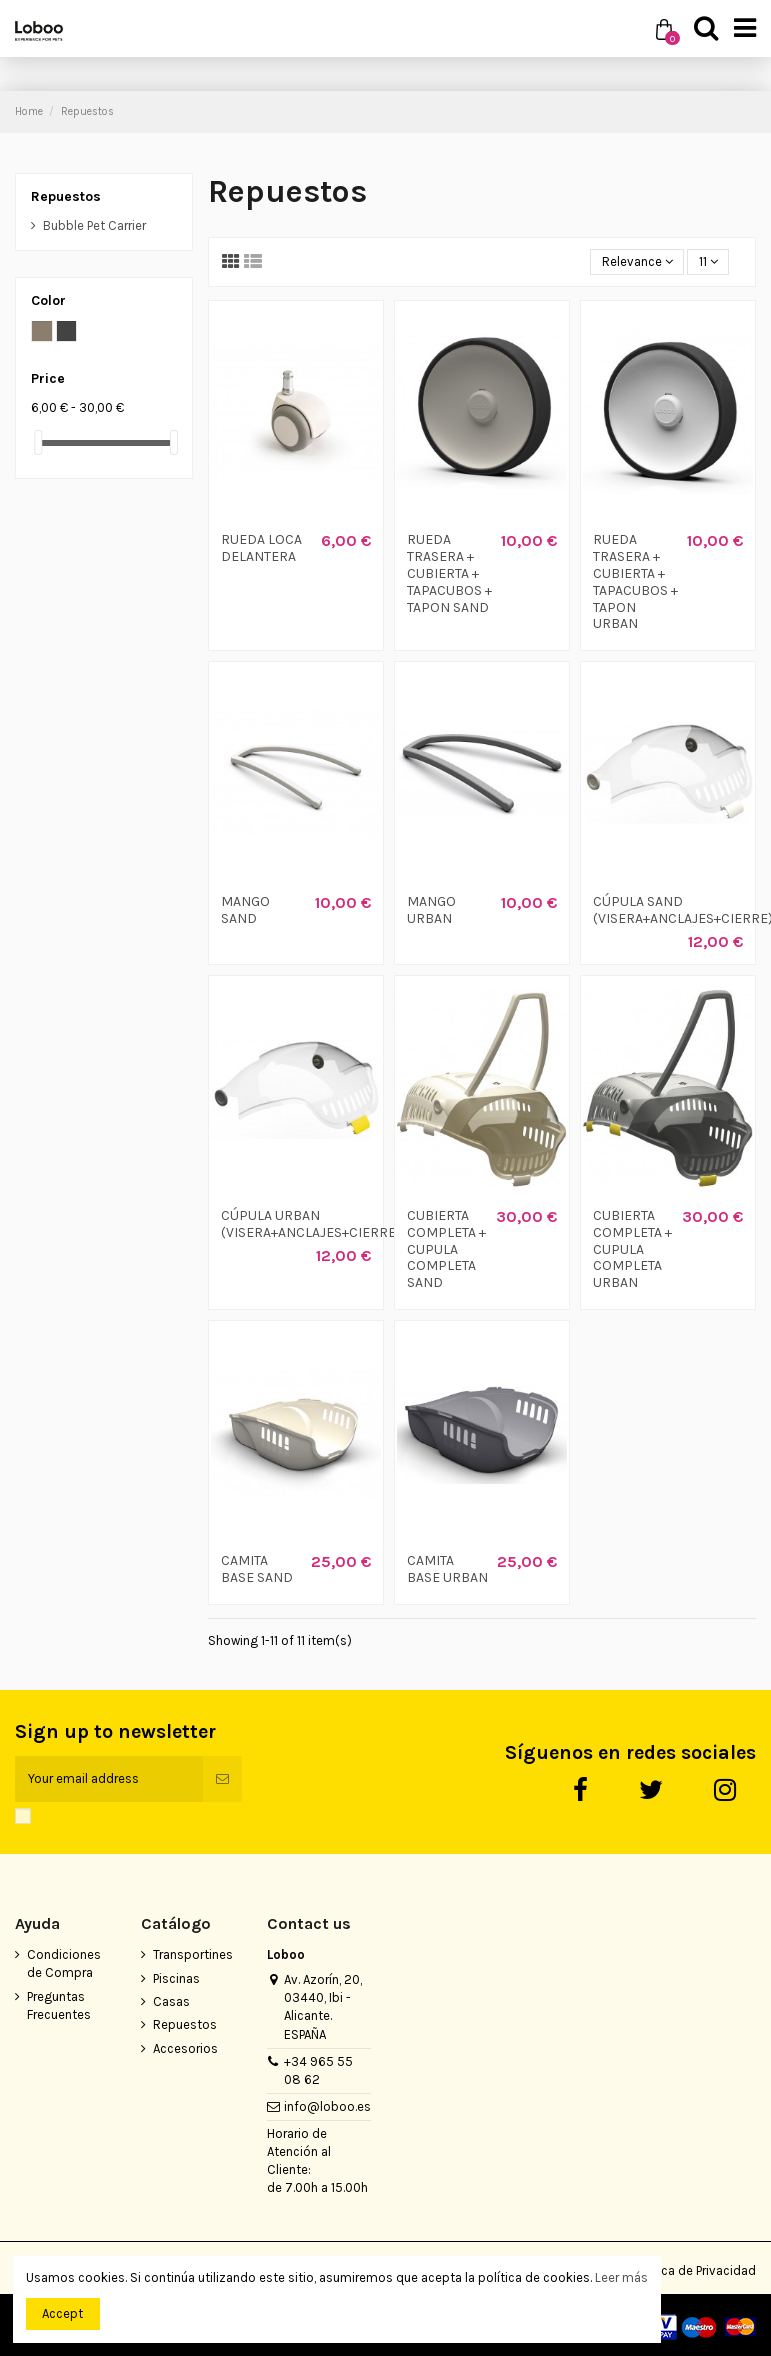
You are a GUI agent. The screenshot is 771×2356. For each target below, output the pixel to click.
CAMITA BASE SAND (257, 1569)
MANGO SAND (245, 910)
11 (708, 261)
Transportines (193, 1954)
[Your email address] (109, 1779)
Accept (62, 2313)
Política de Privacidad (694, 2270)
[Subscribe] (222, 1779)
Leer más (621, 2277)
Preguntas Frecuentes (59, 2005)
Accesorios (185, 2048)
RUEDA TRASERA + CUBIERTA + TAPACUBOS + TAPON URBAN (635, 581)
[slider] (38, 442)
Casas (171, 2001)
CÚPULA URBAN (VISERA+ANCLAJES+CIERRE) (311, 1224)
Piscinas (176, 1978)
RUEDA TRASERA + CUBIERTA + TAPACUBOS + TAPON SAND (449, 573)
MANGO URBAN (431, 910)
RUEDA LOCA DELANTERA (261, 548)
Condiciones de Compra (64, 1963)
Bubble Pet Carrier (94, 225)
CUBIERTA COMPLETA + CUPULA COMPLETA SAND (446, 1249)
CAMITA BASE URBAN (447, 1569)
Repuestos (66, 196)
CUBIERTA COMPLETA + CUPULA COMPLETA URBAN (632, 1249)
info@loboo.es (327, 2106)
